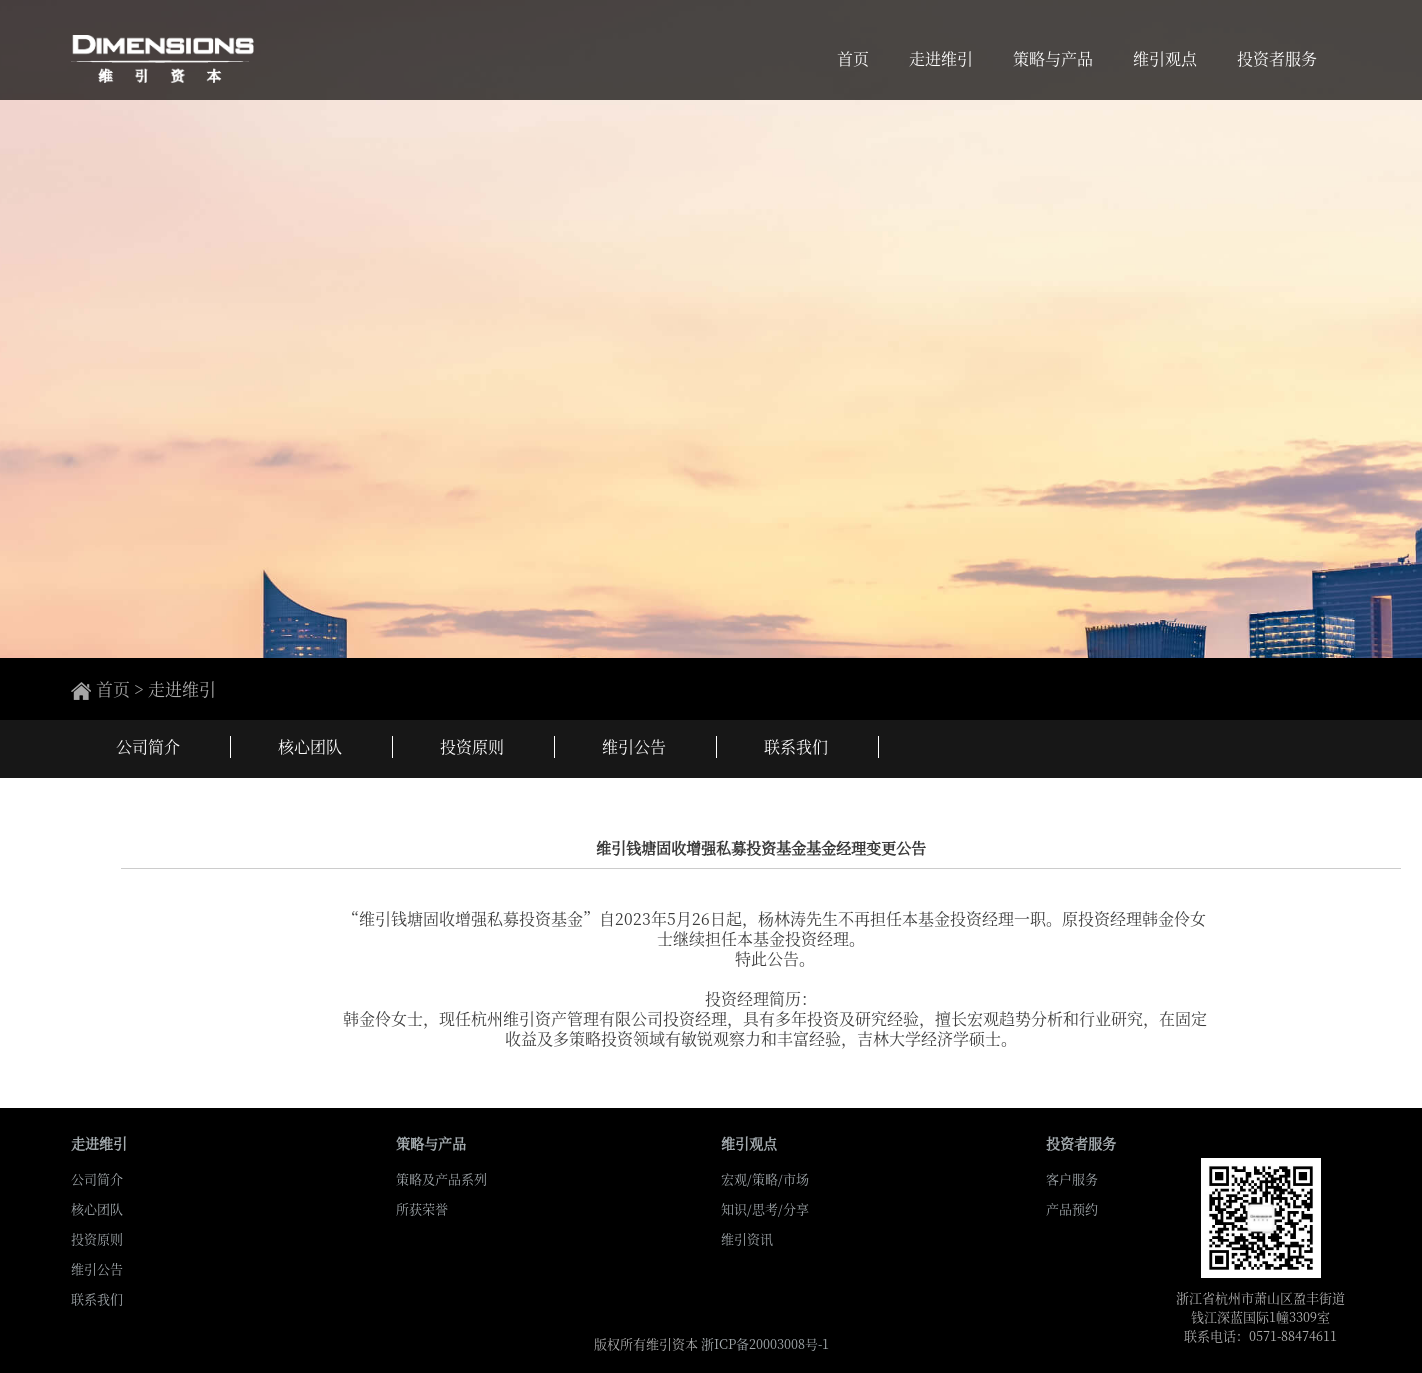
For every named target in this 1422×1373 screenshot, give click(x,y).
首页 (853, 55)
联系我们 (97, 1298)
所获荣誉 (422, 1208)
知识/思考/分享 (765, 1208)
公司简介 (97, 1178)
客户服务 (1072, 1178)
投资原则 (97, 1238)
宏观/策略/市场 (765, 1178)
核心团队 (97, 1208)
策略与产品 (1053, 55)
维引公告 (97, 1268)
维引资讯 (747, 1238)
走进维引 (941, 55)
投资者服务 (1277, 55)
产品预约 (1072, 1208)
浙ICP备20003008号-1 (765, 1343)
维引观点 (1165, 55)
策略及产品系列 (441, 1178)
